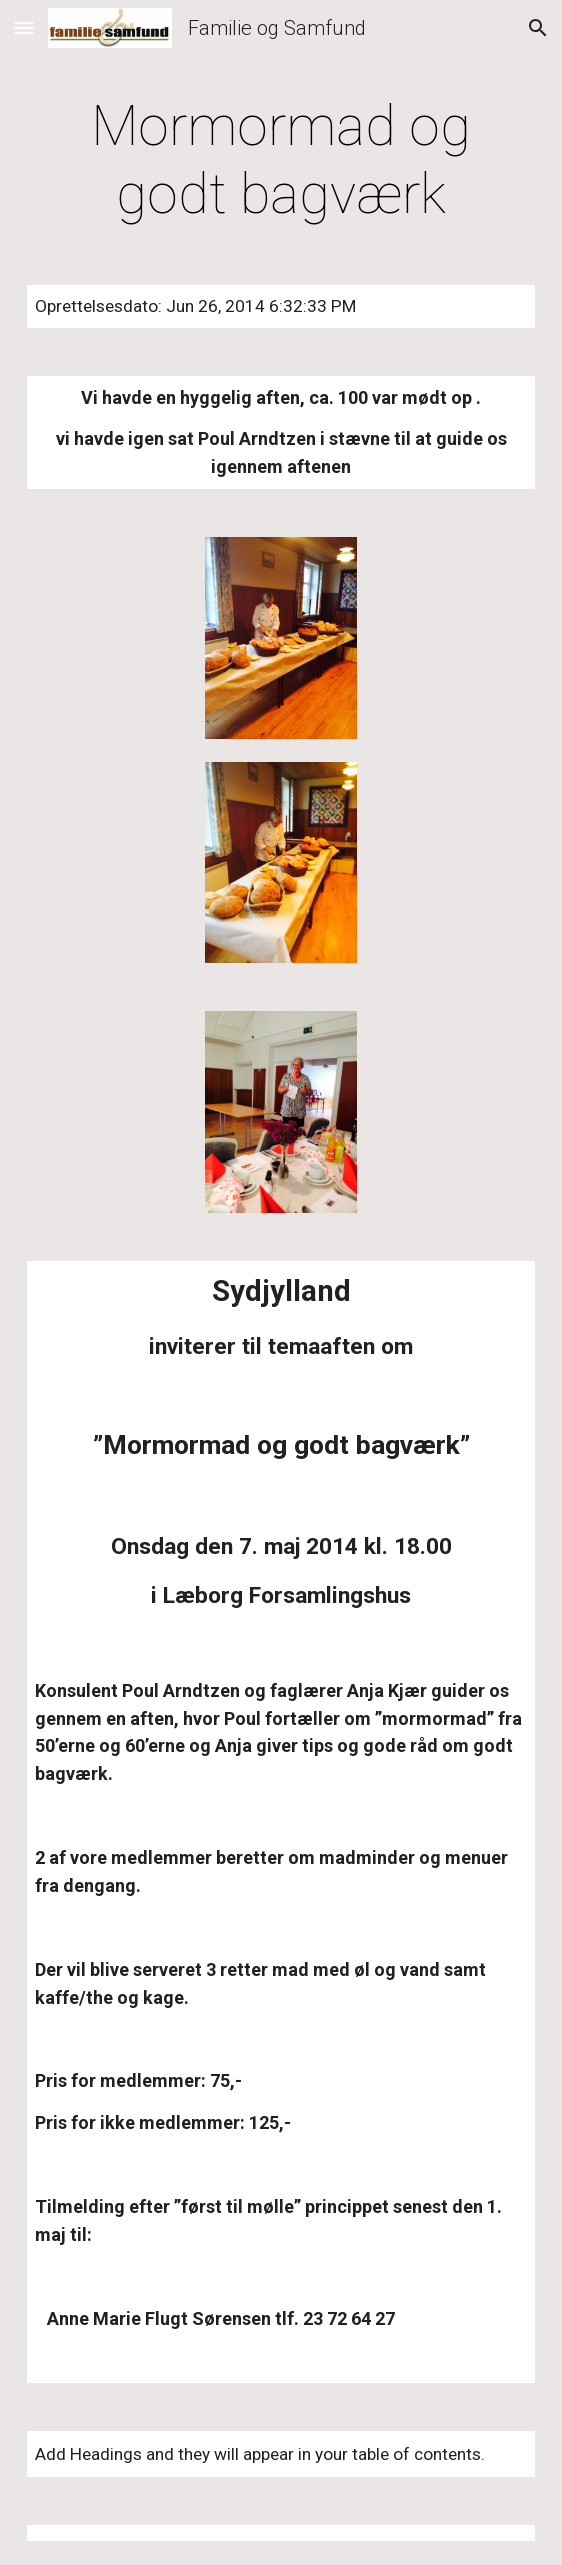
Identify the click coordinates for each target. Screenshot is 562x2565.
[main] (280, 160)
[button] (24, 27)
